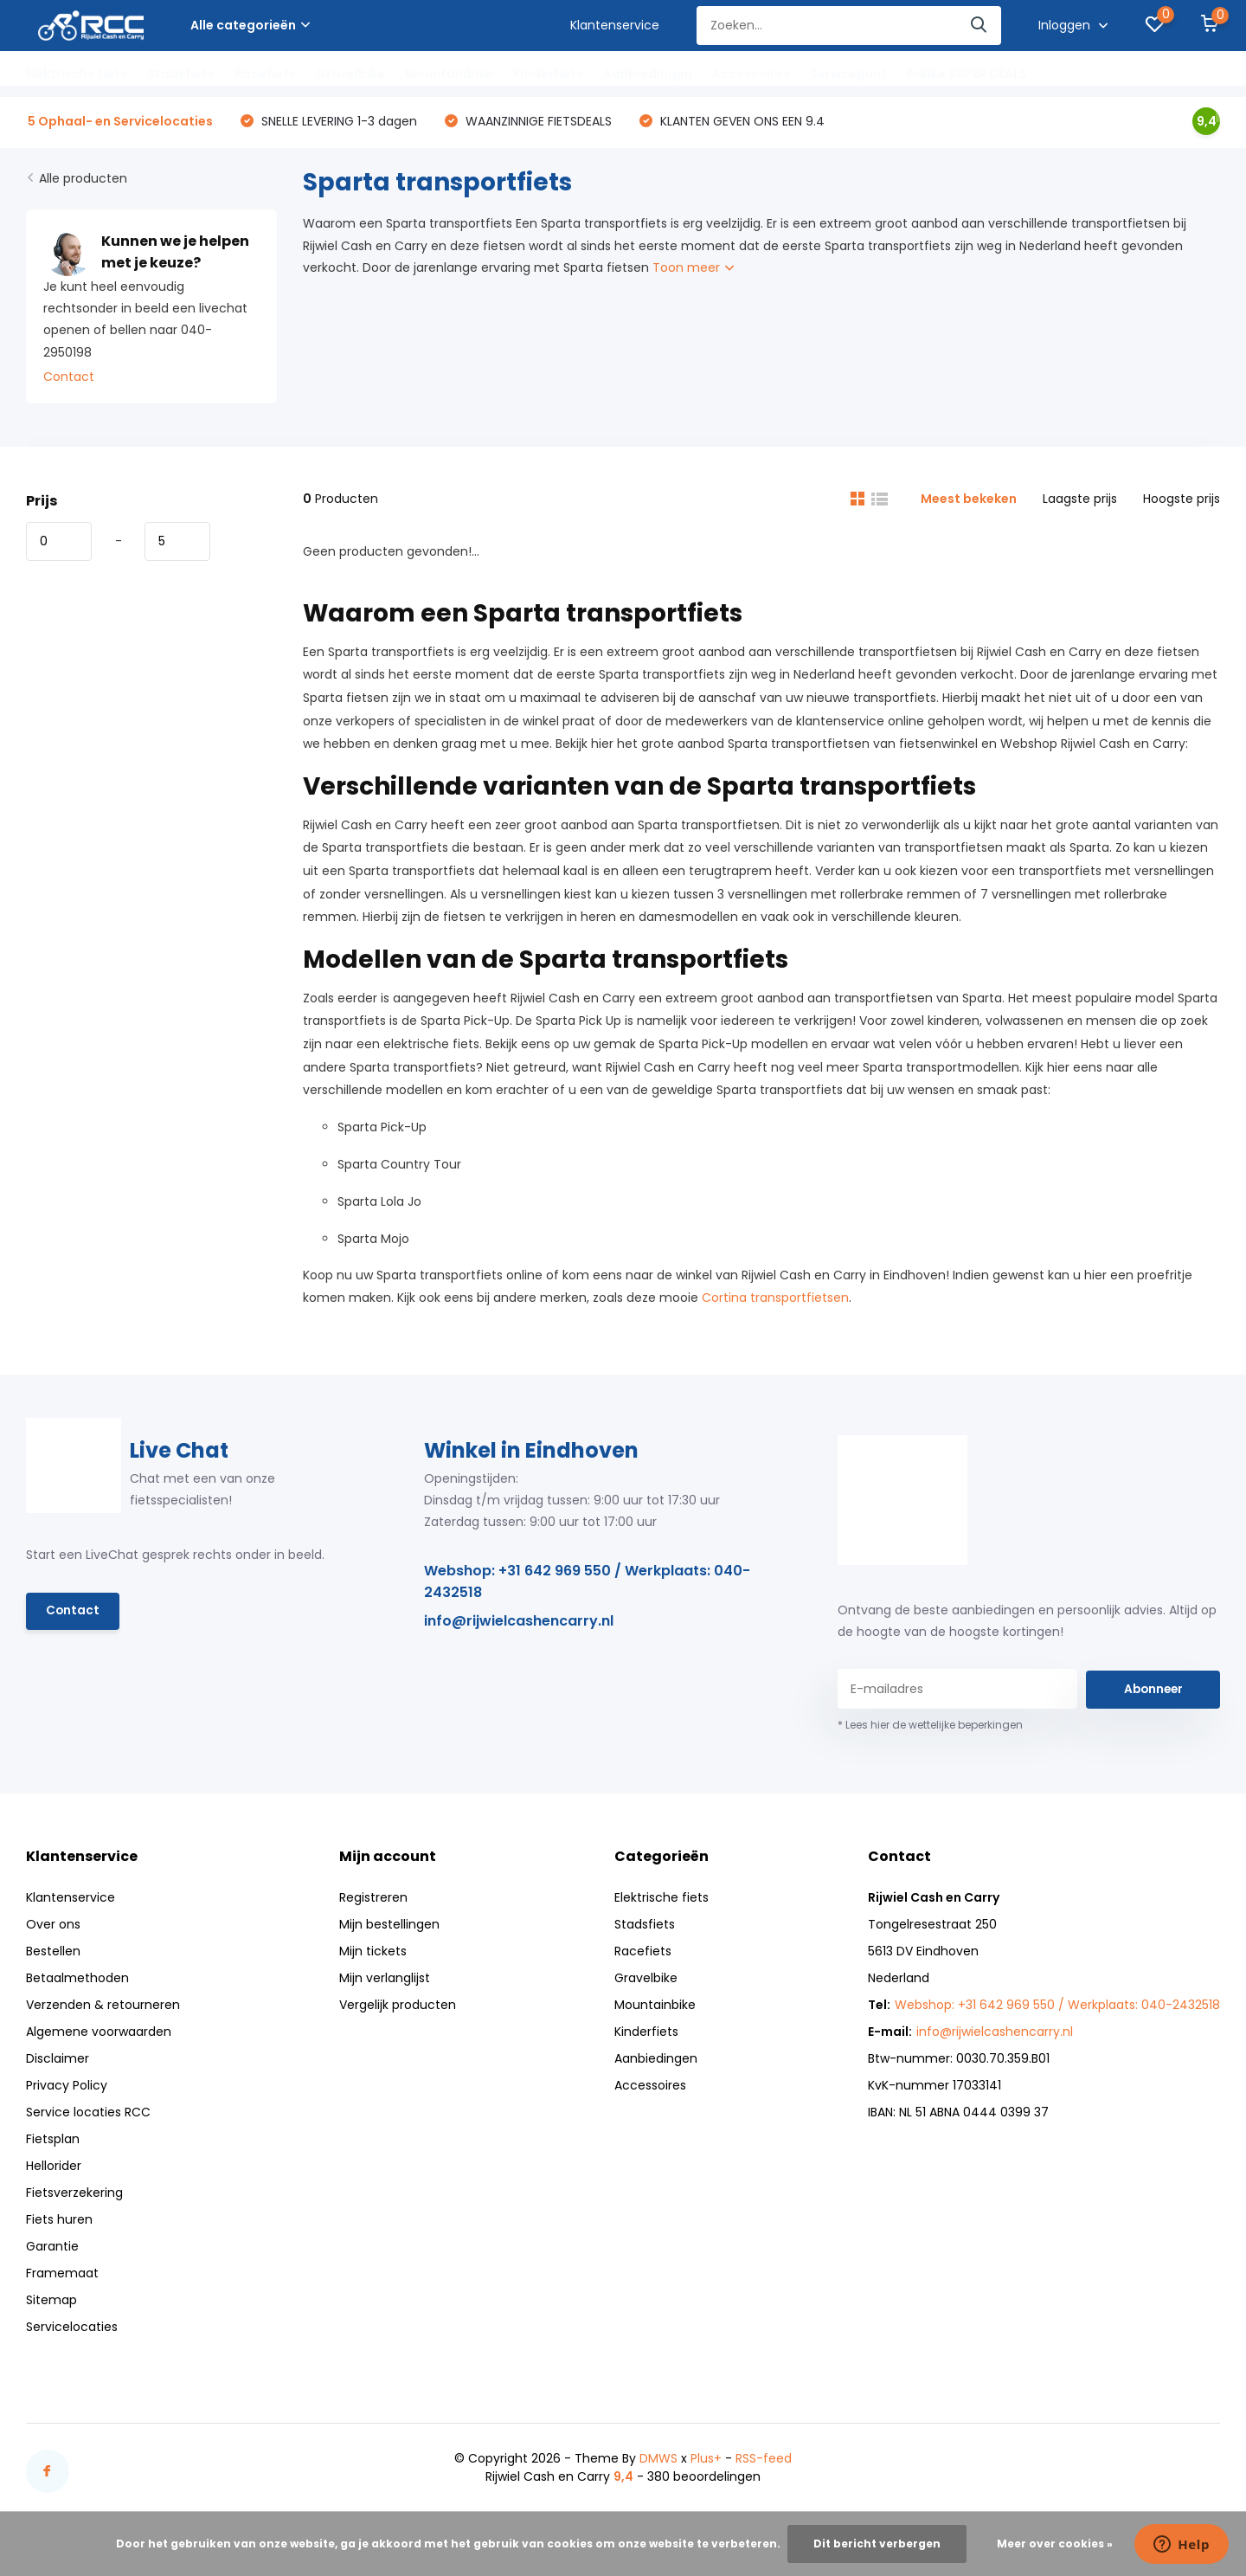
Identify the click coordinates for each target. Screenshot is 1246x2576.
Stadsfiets (181, 73)
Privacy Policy (66, 2087)
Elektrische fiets (76, 73)
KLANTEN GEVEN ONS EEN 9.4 (741, 123)
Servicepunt (848, 73)
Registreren (373, 1900)
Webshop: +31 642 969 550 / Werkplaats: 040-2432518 (587, 1583)
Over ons (53, 1926)
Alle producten (83, 181)
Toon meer (693, 270)
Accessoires (751, 73)
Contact (68, 379)
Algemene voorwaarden (98, 2034)
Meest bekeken (969, 501)
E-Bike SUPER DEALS (967, 73)
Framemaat (62, 2275)
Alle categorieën (250, 25)
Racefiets (265, 73)
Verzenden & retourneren (103, 2007)
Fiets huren (59, 2222)
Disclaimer (57, 2061)
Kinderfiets (548, 73)
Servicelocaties (72, 2329)
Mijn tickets (373, 1953)
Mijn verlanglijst (384, 1980)
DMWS (658, 2461)
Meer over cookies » (1055, 2543)
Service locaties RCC (88, 2114)
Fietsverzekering (74, 2195)
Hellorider (53, 2168)
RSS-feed (763, 2461)
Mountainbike (449, 73)
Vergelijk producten (397, 2007)
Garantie (52, 2248)
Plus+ (706, 2461)
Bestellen (53, 1953)
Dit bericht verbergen (877, 2543)
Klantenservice (614, 25)
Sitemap (51, 2302)
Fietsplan (53, 2141)
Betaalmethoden (77, 1980)
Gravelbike (350, 73)
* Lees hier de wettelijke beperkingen (930, 1727)
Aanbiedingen (647, 73)
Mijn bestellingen (389, 1926)
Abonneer (1153, 1691)
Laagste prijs (1080, 501)
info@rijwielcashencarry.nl (518, 1623)
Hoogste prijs (1181, 501)
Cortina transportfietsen (775, 1300)
